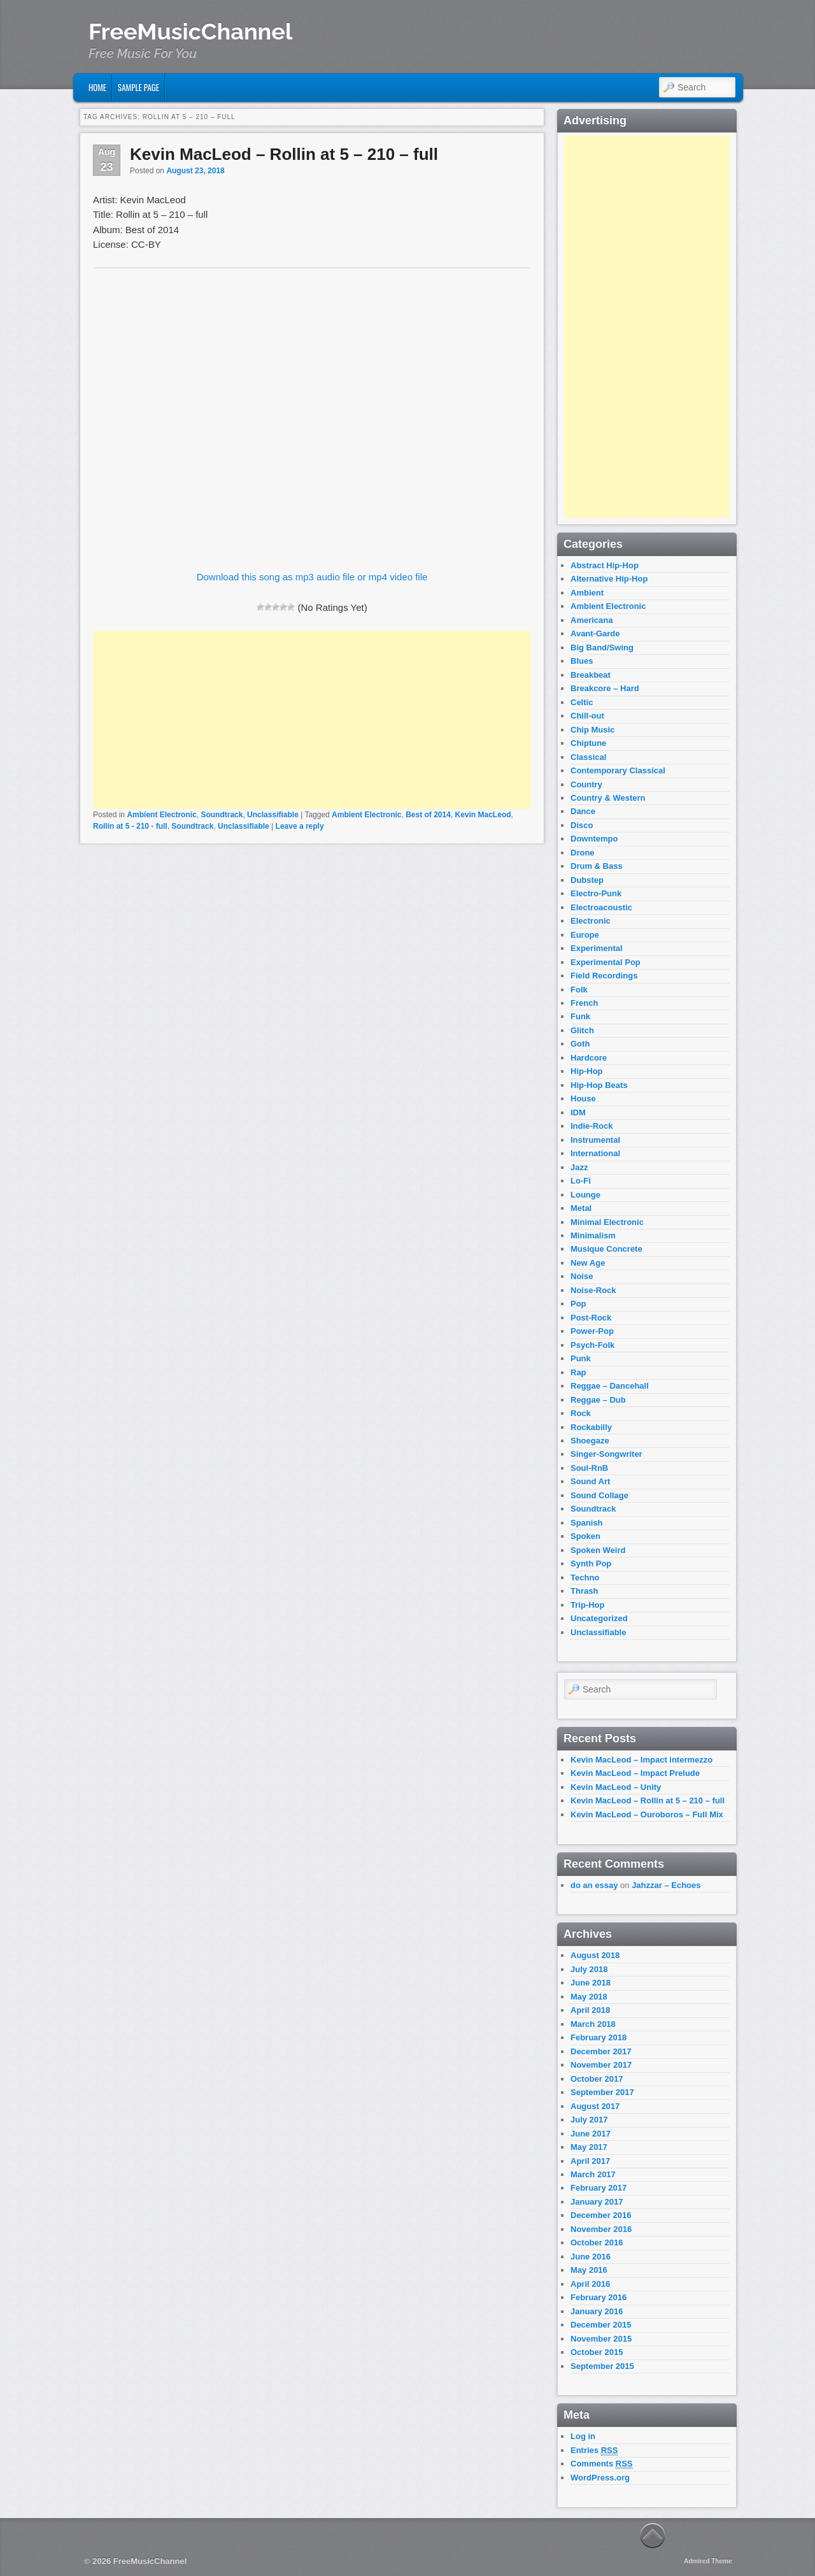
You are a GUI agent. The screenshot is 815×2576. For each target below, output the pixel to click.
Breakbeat (590, 675)
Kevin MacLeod (483, 814)
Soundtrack (222, 814)
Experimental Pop (605, 962)
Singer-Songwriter (606, 1454)
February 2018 (598, 2037)
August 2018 (595, 1955)
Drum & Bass (596, 866)
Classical (588, 757)
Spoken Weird (597, 1550)
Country (586, 784)
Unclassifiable (273, 814)
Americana (591, 620)
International (595, 1153)
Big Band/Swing (602, 647)
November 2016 (601, 2229)
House (583, 1098)
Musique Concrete (606, 1249)
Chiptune (588, 743)
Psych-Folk (592, 1345)
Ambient (587, 592)
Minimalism (593, 1235)
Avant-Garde (595, 633)
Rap (578, 1372)
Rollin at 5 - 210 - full (130, 826)
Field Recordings (603, 975)
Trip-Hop (587, 1605)
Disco (581, 825)
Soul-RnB (589, 1468)
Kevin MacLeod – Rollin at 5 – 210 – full (284, 154)
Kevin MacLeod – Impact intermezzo (641, 1759)
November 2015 (601, 2338)
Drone (582, 852)
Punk (580, 1358)
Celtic (581, 702)
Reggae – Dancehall (609, 1386)
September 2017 (602, 2092)
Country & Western (608, 798)
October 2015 (596, 2352)
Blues (581, 661)
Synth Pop (590, 1563)
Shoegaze (589, 1440)
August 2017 (595, 2106)
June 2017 (590, 2133)
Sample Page (138, 87)
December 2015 (600, 2324)
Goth (580, 1043)
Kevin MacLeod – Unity (615, 1787)
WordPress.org (600, 2477)
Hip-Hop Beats (599, 1085)
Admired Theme (708, 2561)
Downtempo (594, 838)
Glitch (582, 1030)
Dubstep (587, 880)
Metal (581, 1208)
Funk (580, 1016)
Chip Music (592, 729)
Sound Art (590, 1481)
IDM (578, 1112)
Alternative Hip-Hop (609, 578)
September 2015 (602, 2366)
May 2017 (588, 2147)
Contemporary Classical (617, 770)
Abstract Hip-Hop (604, 565)
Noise (581, 1276)
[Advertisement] (312, 720)
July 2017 (589, 2119)
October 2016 (596, 2242)
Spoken (585, 1536)
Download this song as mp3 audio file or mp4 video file (312, 576)
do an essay (594, 1885)
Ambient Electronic (161, 814)
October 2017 (596, 2079)
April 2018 (590, 2010)
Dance (582, 811)
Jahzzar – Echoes (666, 1885)
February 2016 (598, 2297)
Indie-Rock (591, 1126)
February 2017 (598, 2188)
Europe (584, 935)
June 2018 (590, 1982)
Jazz (579, 1167)
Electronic (590, 921)
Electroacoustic (601, 907)
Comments (601, 2464)
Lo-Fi (580, 1180)
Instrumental (595, 1140)
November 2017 (601, 2065)
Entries (594, 2450)
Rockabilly (591, 1427)
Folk (579, 989)
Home (97, 87)
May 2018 (588, 1996)
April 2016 (590, 2284)
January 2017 (596, 2202)
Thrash (584, 1591)
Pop (578, 1303)
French (584, 1003)
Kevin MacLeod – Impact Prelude (635, 1773)
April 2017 (590, 2161)
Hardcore (588, 1058)
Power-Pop (592, 1331)
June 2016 (590, 2256)
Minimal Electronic (607, 1222)
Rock (580, 1413)
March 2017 (593, 2174)
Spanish (586, 1523)
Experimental (596, 948)
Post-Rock (590, 1317)
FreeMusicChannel (190, 31)
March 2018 (593, 2024)
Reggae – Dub (598, 1400)
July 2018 (589, 1969)
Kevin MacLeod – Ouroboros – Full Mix (646, 1814)
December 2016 (600, 2215)
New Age (587, 1263)
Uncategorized (599, 1618)
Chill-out (587, 715)
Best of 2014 (428, 814)
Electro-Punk (595, 893)
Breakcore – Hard (604, 688)
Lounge (585, 1194)
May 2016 (588, 2270)
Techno (584, 1577)
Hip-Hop (586, 1071)
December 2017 (600, 2051)
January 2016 (596, 2311)
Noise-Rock (593, 1290)
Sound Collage (599, 1495)
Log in (582, 2436)
